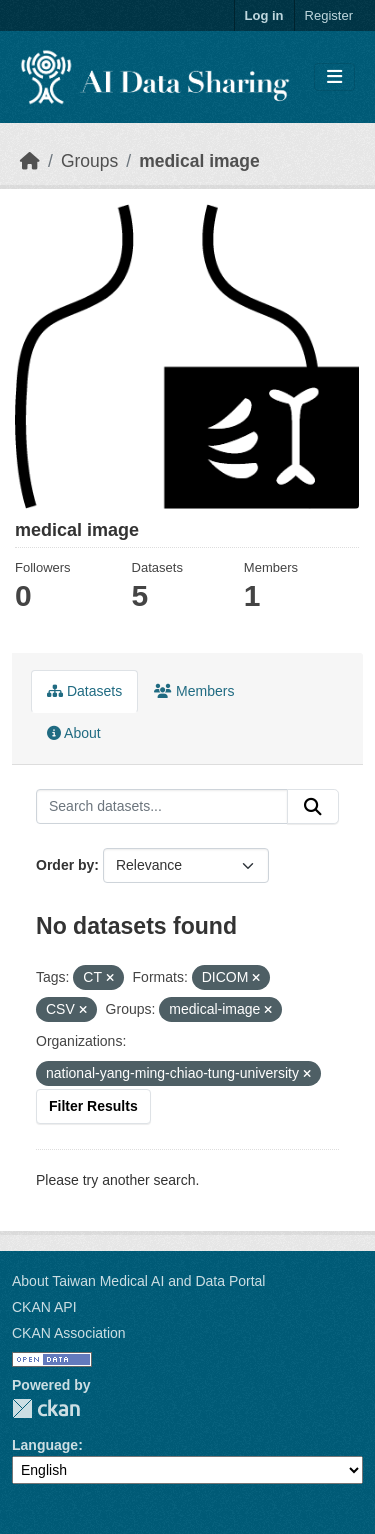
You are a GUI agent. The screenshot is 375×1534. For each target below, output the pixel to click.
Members (194, 691)
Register (329, 15)
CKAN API (44, 1307)
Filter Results (93, 1106)
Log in (264, 15)
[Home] (30, 161)
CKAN (46, 1408)
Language (45, 1445)
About (74, 733)
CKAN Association (69, 1333)
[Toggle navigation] (334, 77)
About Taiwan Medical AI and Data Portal (138, 1281)
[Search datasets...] (162, 807)
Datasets (84, 691)
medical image (199, 161)
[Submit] (313, 807)
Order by (65, 865)
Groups (89, 161)
